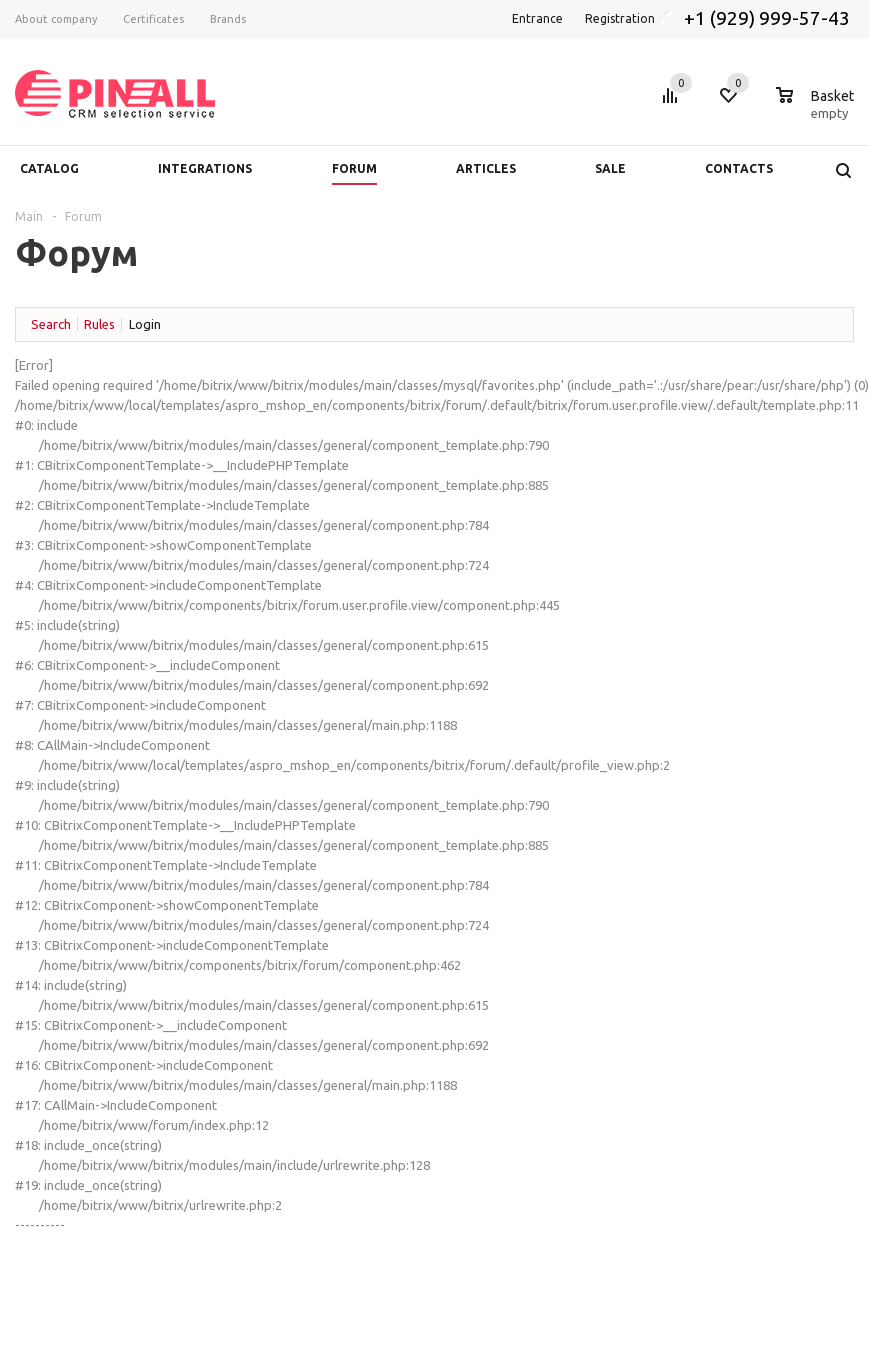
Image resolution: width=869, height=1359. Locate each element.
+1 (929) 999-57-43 (769, 18)
